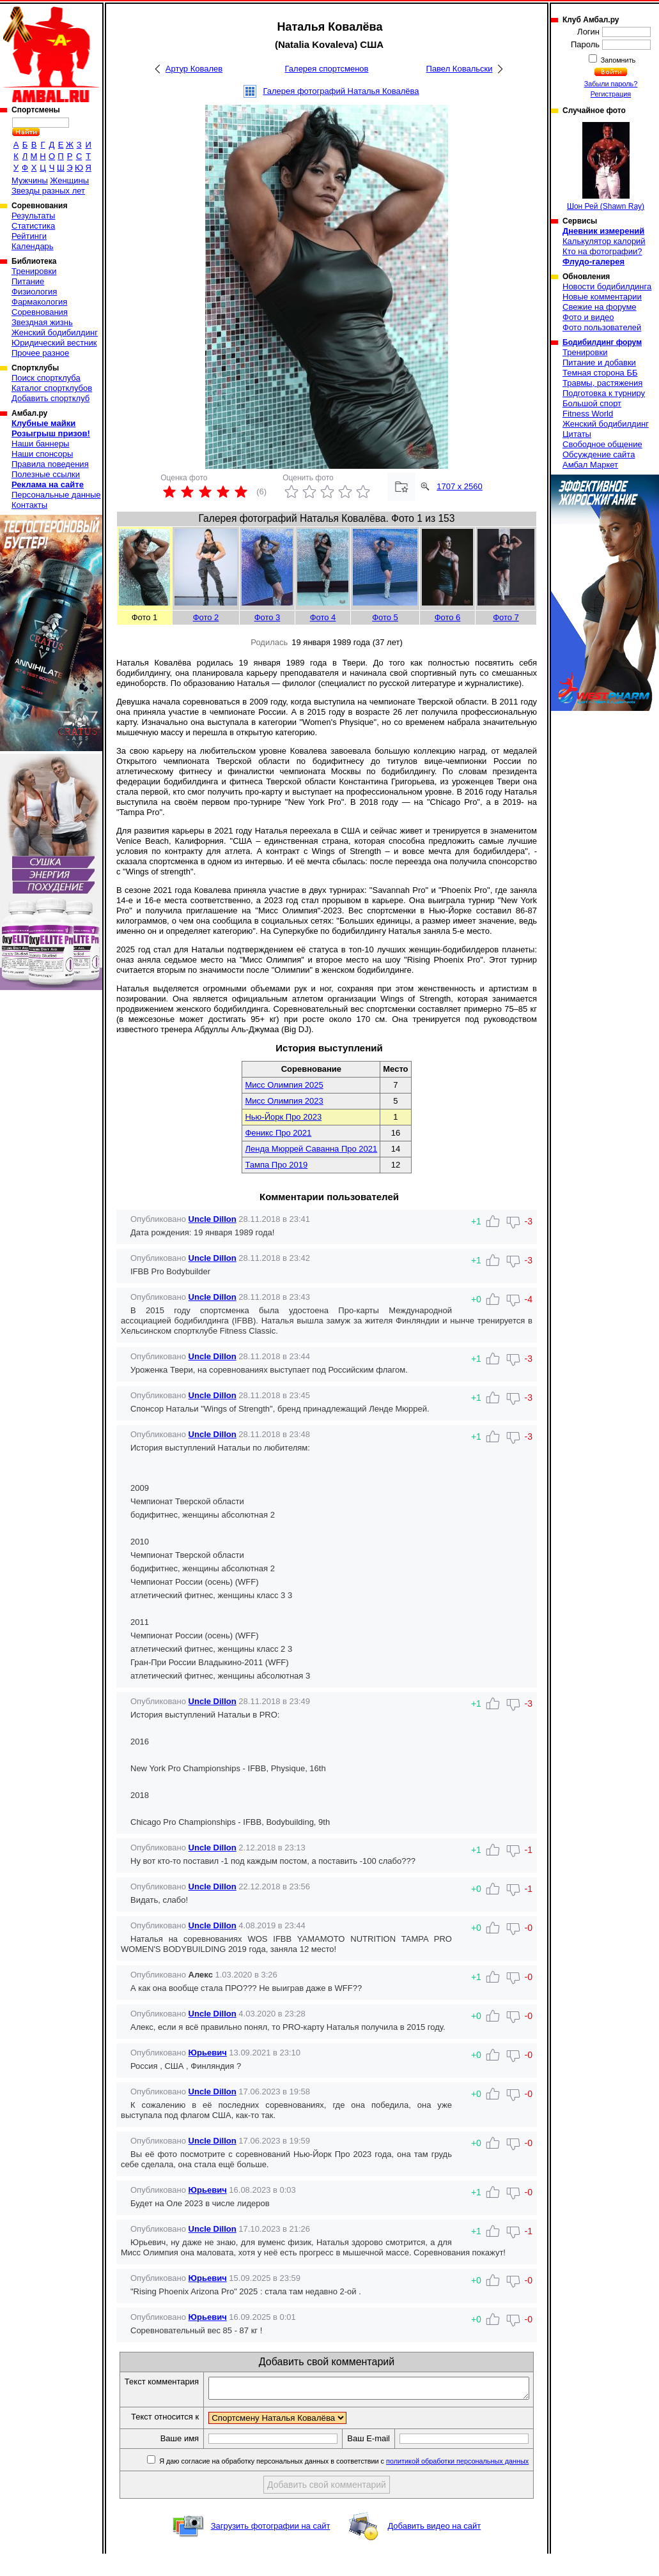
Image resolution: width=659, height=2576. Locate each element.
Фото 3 (267, 617)
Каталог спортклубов (52, 388)
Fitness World (587, 413)
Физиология (34, 291)
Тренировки (34, 271)
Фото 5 (385, 617)
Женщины (69, 180)
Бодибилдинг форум (602, 342)
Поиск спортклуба (46, 378)
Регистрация (611, 94)
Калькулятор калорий (604, 241)
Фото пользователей (601, 327)
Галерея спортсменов (327, 68)
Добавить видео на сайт (434, 2548)
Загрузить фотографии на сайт (270, 2548)
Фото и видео (588, 317)
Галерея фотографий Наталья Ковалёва (341, 91)
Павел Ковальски (459, 68)
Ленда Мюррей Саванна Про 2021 (311, 1149)
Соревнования (40, 312)
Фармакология (39, 302)
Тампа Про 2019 (276, 1165)
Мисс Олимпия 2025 (284, 1085)
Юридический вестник (54, 342)
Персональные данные (56, 494)
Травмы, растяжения (602, 383)
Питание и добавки (599, 362)
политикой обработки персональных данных (460, 2483)
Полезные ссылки (46, 474)
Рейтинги (29, 236)
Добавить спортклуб (50, 398)
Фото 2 (206, 617)
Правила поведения (50, 464)
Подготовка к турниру (603, 393)
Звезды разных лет (48, 190)
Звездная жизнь (42, 322)
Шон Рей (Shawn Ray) (605, 166)
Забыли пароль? (611, 84)
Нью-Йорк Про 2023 (283, 1117)
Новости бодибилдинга (606, 286)
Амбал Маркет (590, 464)
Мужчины (30, 180)
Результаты (33, 215)
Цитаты (576, 434)
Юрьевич (208, 2052)
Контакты (29, 505)
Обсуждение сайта (598, 454)
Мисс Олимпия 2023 (284, 1101)
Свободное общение (602, 444)
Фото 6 (448, 617)
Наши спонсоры (42, 454)
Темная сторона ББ (600, 372)
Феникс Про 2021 (278, 1133)
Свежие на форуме (599, 307)
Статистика (33, 226)
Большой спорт (591, 403)
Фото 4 (323, 617)
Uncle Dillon (212, 1219)
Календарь (33, 246)
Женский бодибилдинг (55, 332)
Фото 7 (506, 617)
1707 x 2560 (460, 486)
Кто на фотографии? (602, 251)
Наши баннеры (40, 443)
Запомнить (617, 60)
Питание (28, 281)
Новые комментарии (602, 296)
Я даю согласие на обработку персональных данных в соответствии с (346, 2483)
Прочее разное (40, 353)
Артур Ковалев (194, 68)
